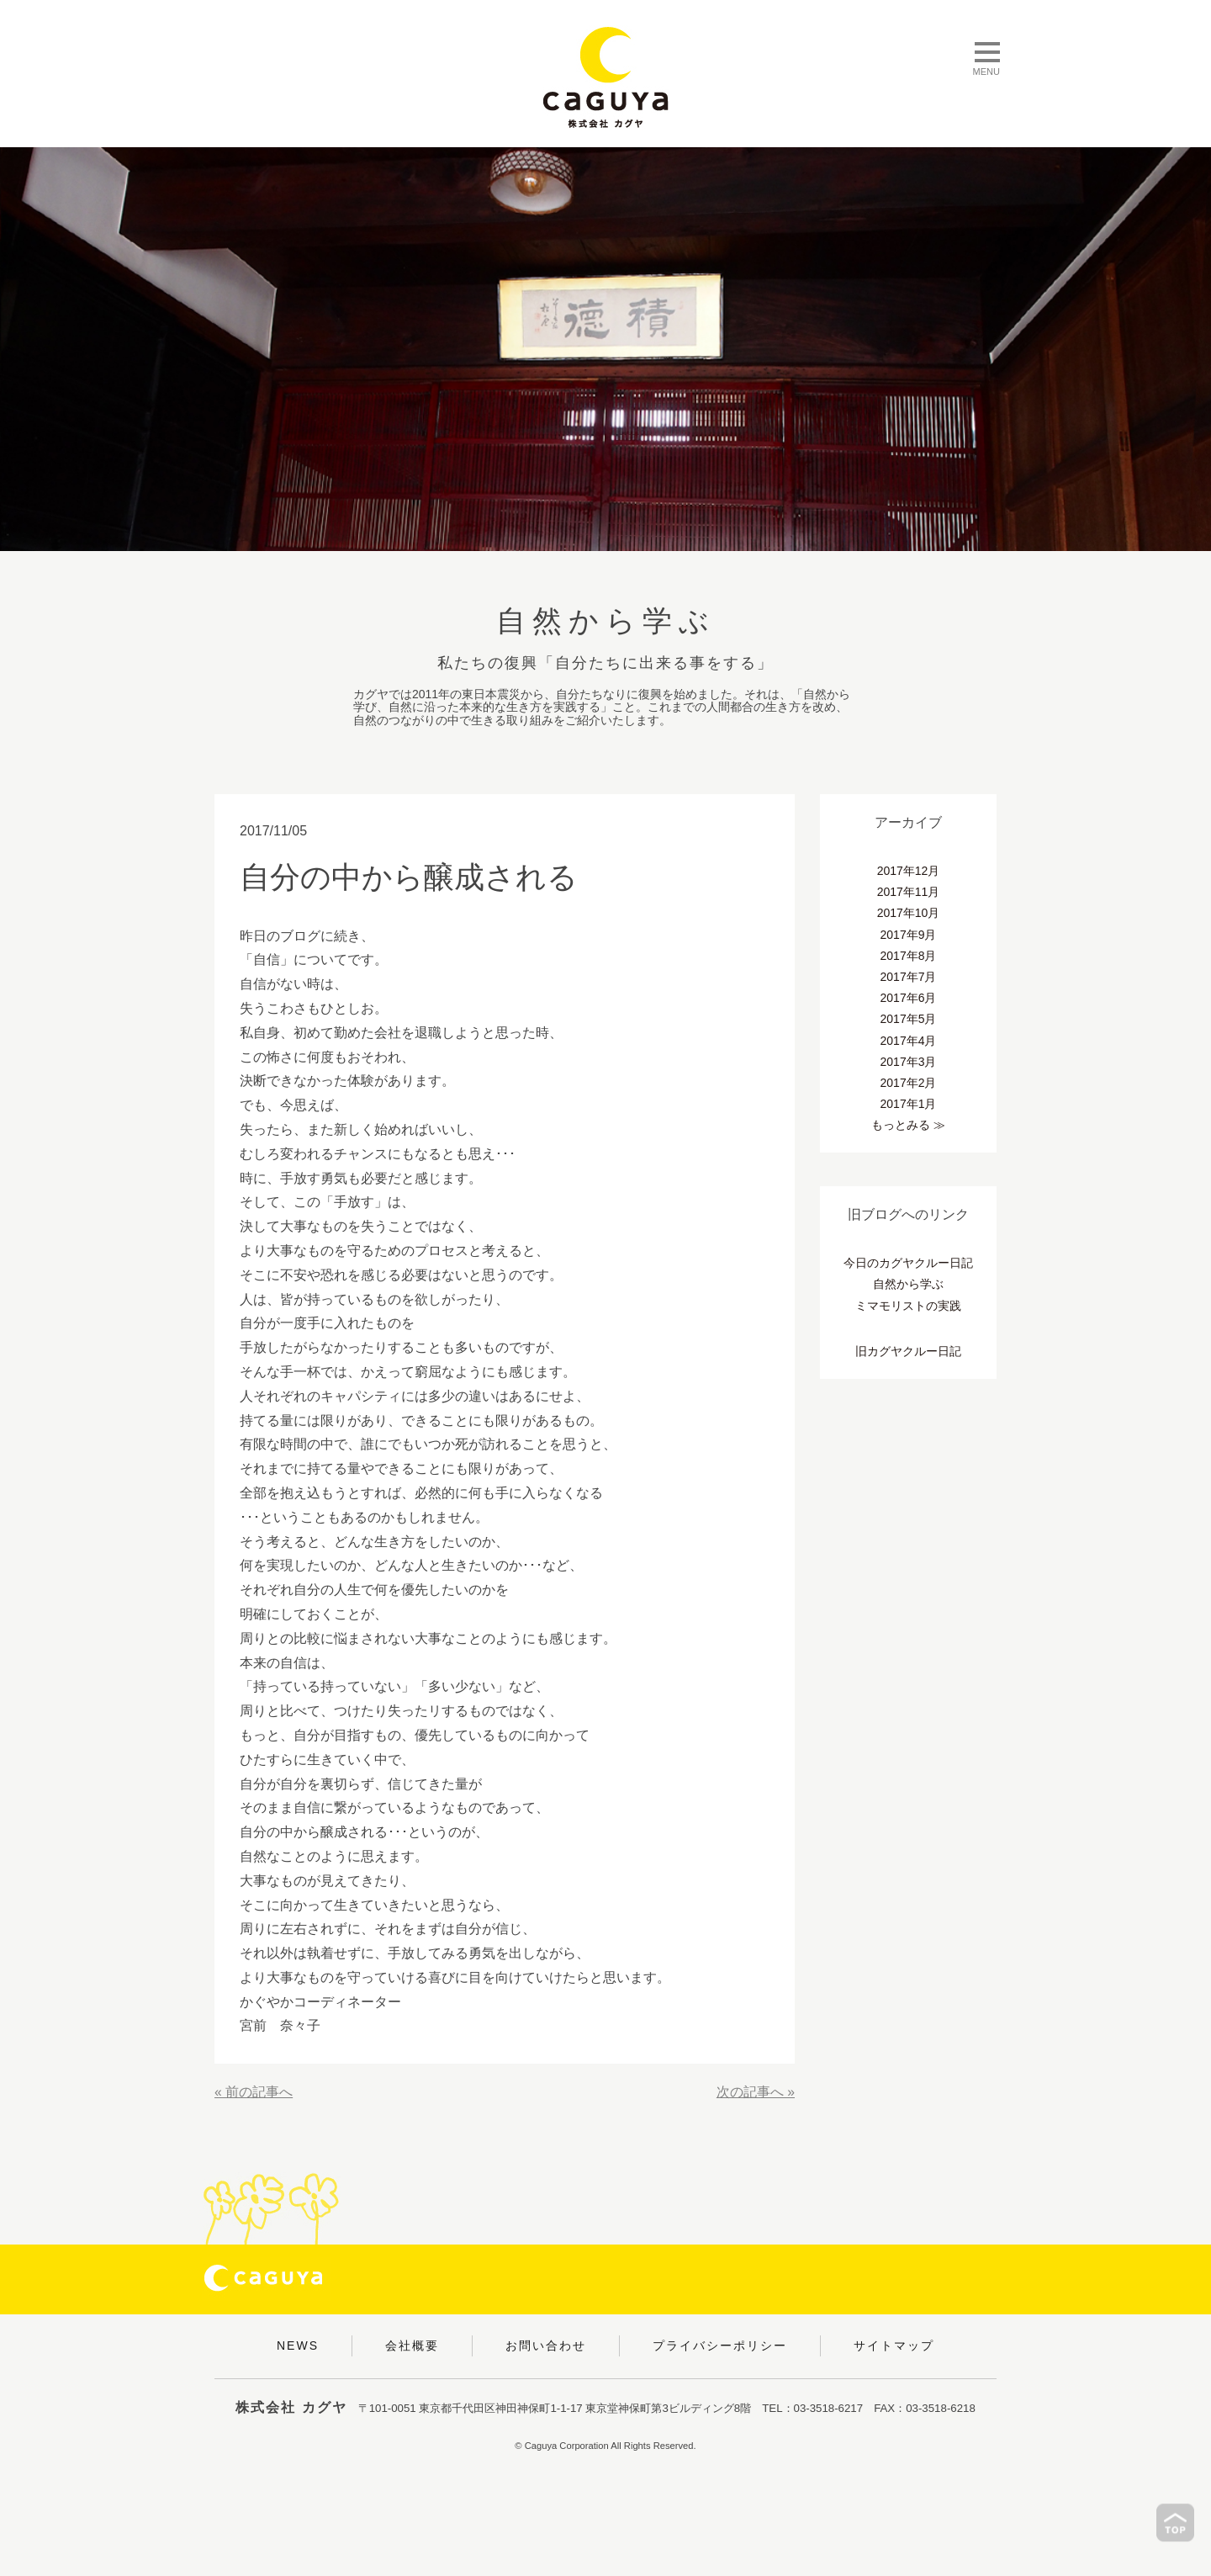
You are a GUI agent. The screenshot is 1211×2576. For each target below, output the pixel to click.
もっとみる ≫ (908, 1125)
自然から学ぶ (908, 1284)
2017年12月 (908, 870)
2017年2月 (908, 1082)
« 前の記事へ (253, 2092)
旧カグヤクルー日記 (908, 1351)
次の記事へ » (756, 2092)
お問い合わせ (545, 2345)
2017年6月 (908, 997)
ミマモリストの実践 (908, 1305)
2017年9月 (908, 934)
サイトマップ (894, 2345)
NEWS (298, 2345)
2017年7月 (908, 976)
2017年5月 (908, 1019)
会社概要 (412, 2345)
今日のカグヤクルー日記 (908, 1262)
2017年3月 (908, 1061)
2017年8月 (908, 955)
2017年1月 (908, 1103)
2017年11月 (908, 891)
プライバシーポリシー (720, 2345)
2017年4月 (908, 1040)
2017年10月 (908, 913)
